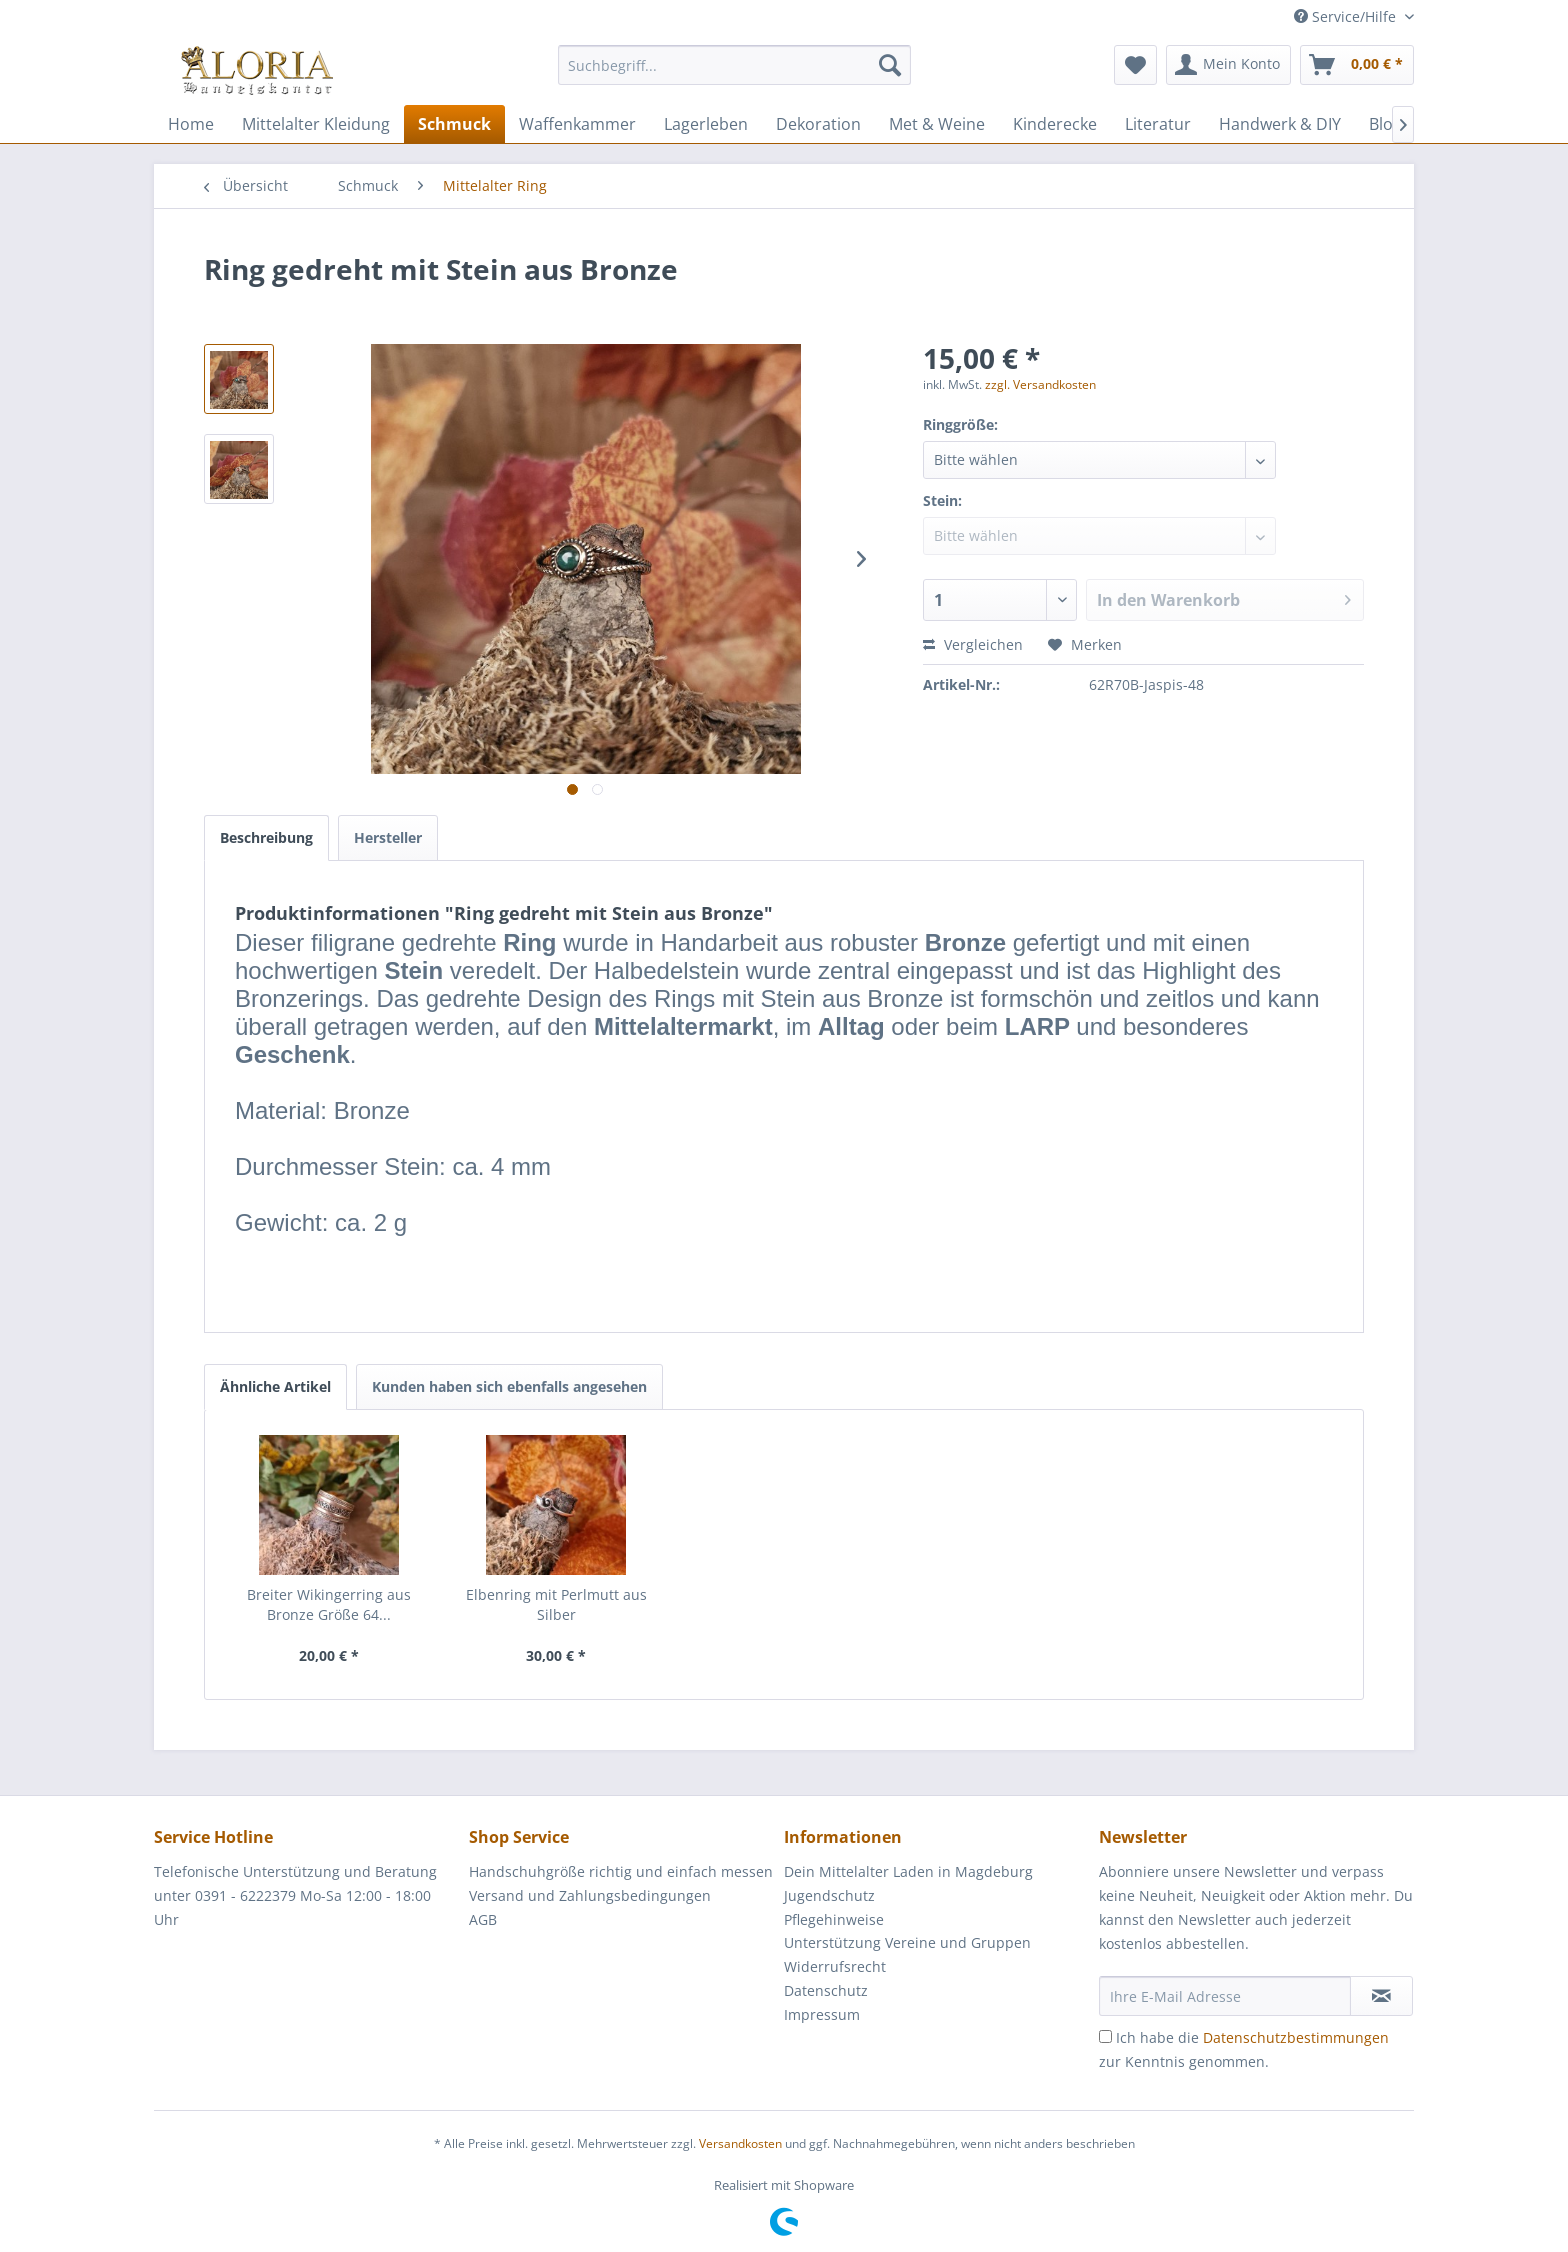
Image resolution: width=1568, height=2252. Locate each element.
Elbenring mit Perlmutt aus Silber (556, 1604)
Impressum (822, 2014)
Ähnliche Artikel (275, 1386)
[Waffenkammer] (577, 124)
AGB (483, 1919)
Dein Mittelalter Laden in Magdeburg (908, 1871)
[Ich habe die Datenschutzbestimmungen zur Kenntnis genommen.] (1105, 2036)
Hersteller (388, 837)
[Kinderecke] (1055, 124)
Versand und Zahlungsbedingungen (590, 1895)
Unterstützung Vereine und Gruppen (907, 1942)
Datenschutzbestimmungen (1296, 2037)
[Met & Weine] (937, 124)
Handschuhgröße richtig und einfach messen (621, 1871)
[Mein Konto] (1228, 65)
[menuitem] (734, 74)
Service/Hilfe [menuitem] (1347, 16)
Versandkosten (740, 2143)
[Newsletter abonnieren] (1381, 1996)
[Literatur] (1158, 124)
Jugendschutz (829, 1895)
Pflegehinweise (834, 1919)
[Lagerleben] (706, 124)
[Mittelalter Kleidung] (316, 124)
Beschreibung (266, 837)
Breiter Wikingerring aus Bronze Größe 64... (329, 1604)
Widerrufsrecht (835, 1966)
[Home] (191, 124)
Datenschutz (826, 1990)
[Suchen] (890, 65)
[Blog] (1385, 124)
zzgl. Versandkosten (1040, 384)
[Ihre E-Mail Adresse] (1225, 1996)
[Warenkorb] (1357, 65)
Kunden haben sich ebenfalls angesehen (509, 1386)
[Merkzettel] (1135, 65)
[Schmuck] (454, 124)
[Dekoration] (818, 124)
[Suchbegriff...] (734, 65)
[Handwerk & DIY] (1280, 124)
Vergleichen (973, 644)
